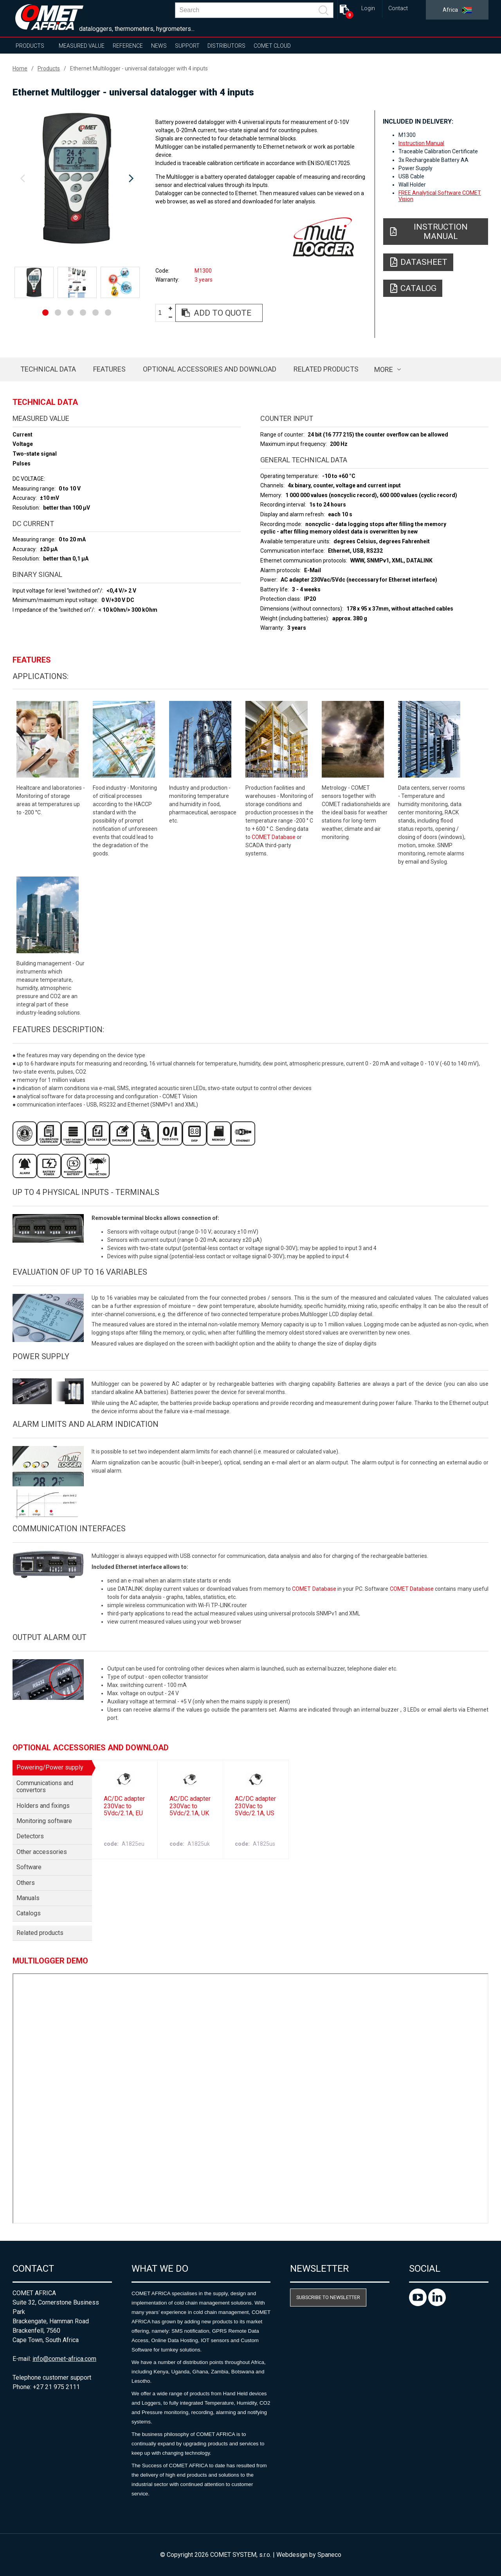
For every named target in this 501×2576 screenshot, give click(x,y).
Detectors (30, 1836)
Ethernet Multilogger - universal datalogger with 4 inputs (139, 68)
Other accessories (41, 1852)
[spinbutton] (163, 313)
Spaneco (329, 2554)
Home (20, 68)
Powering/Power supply (49, 1767)
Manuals (28, 1898)
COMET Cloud (272, 46)
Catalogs (28, 1913)
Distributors (226, 46)
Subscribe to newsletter (328, 2297)
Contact (398, 8)
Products (30, 46)
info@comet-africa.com (64, 2358)
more (383, 369)
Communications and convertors (44, 1786)
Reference (128, 46)
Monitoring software (44, 1821)
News (159, 46)
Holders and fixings (43, 1805)
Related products (326, 369)
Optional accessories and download (209, 369)
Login (368, 8)
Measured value (82, 46)
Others (25, 1882)
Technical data (48, 369)
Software (28, 1867)
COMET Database (274, 837)
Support (187, 46)
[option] (77, 178)
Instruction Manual (421, 143)
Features (109, 369)
